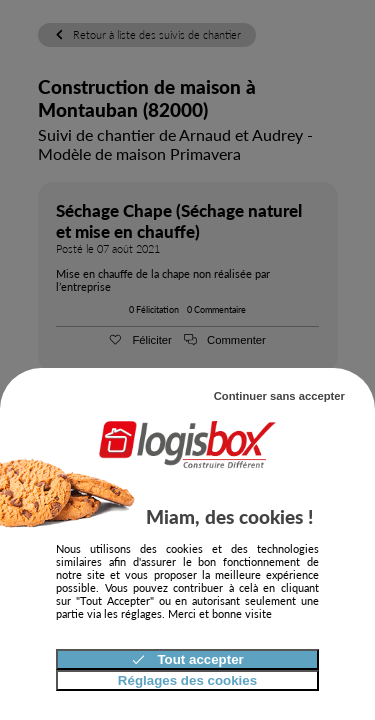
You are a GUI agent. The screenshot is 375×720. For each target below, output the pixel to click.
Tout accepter (187, 659)
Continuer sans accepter (279, 396)
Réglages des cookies (187, 680)
